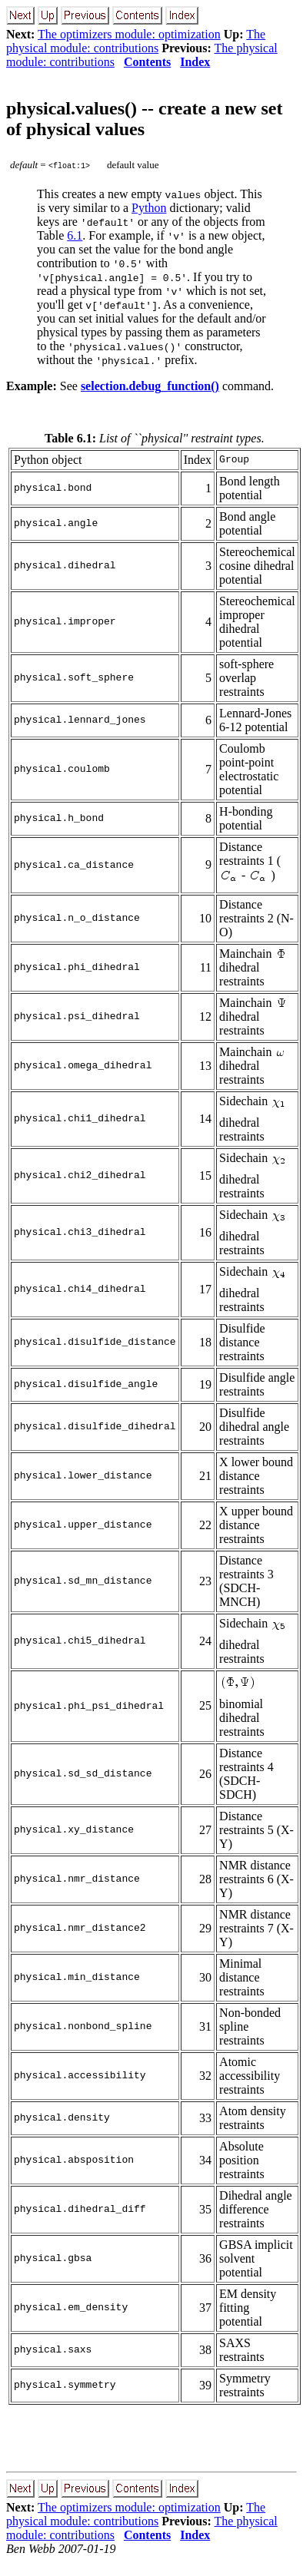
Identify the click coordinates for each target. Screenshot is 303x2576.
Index (195, 61)
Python (149, 207)
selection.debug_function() (150, 385)
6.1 (74, 235)
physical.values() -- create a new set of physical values (144, 118)
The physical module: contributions (135, 41)
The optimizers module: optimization (129, 34)
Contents (147, 61)
